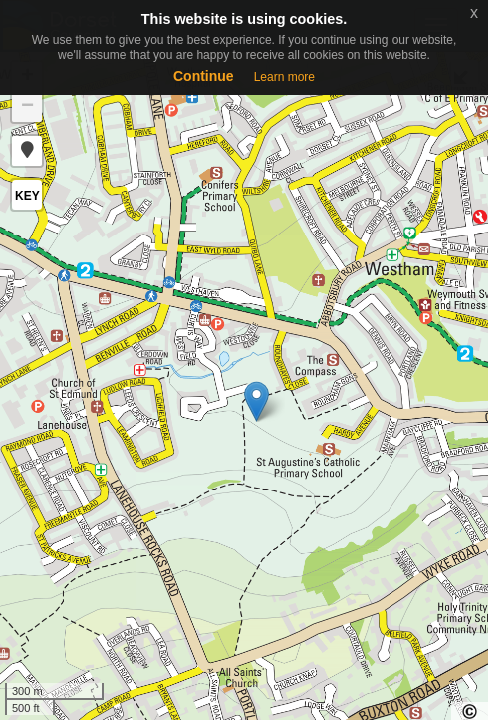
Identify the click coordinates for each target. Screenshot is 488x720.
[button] (27, 151)
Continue (203, 76)
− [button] (27, 107)
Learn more (284, 77)
